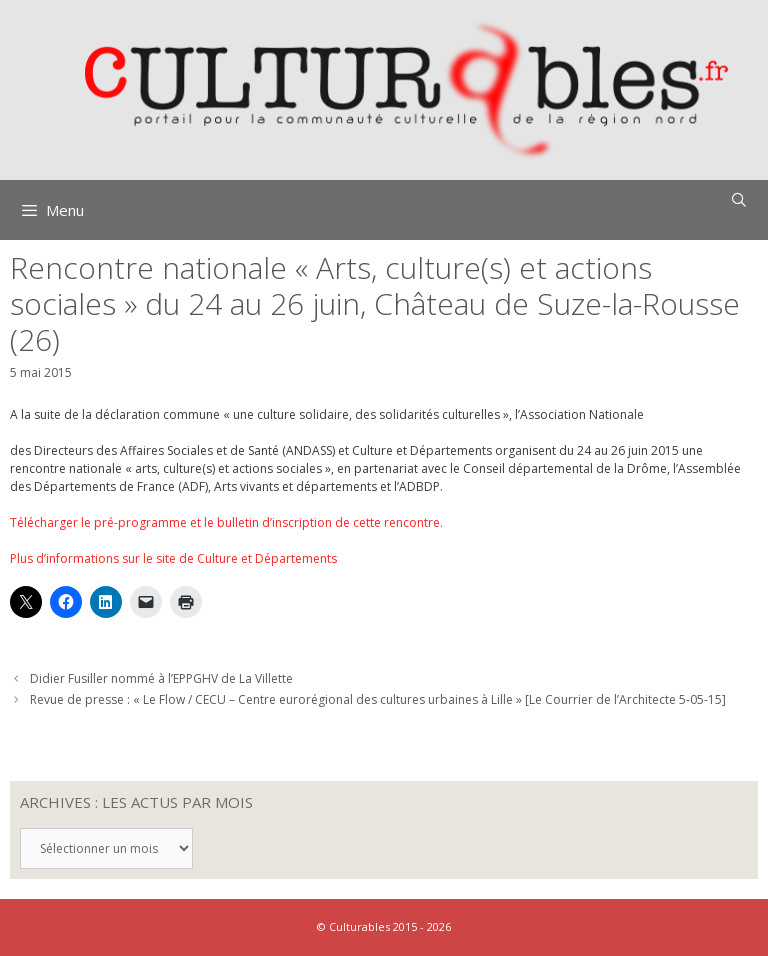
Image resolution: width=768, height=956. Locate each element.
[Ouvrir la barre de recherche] (739, 200)
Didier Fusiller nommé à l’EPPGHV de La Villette (161, 678)
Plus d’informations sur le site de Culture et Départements (173, 558)
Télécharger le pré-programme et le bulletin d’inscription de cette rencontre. (226, 522)
